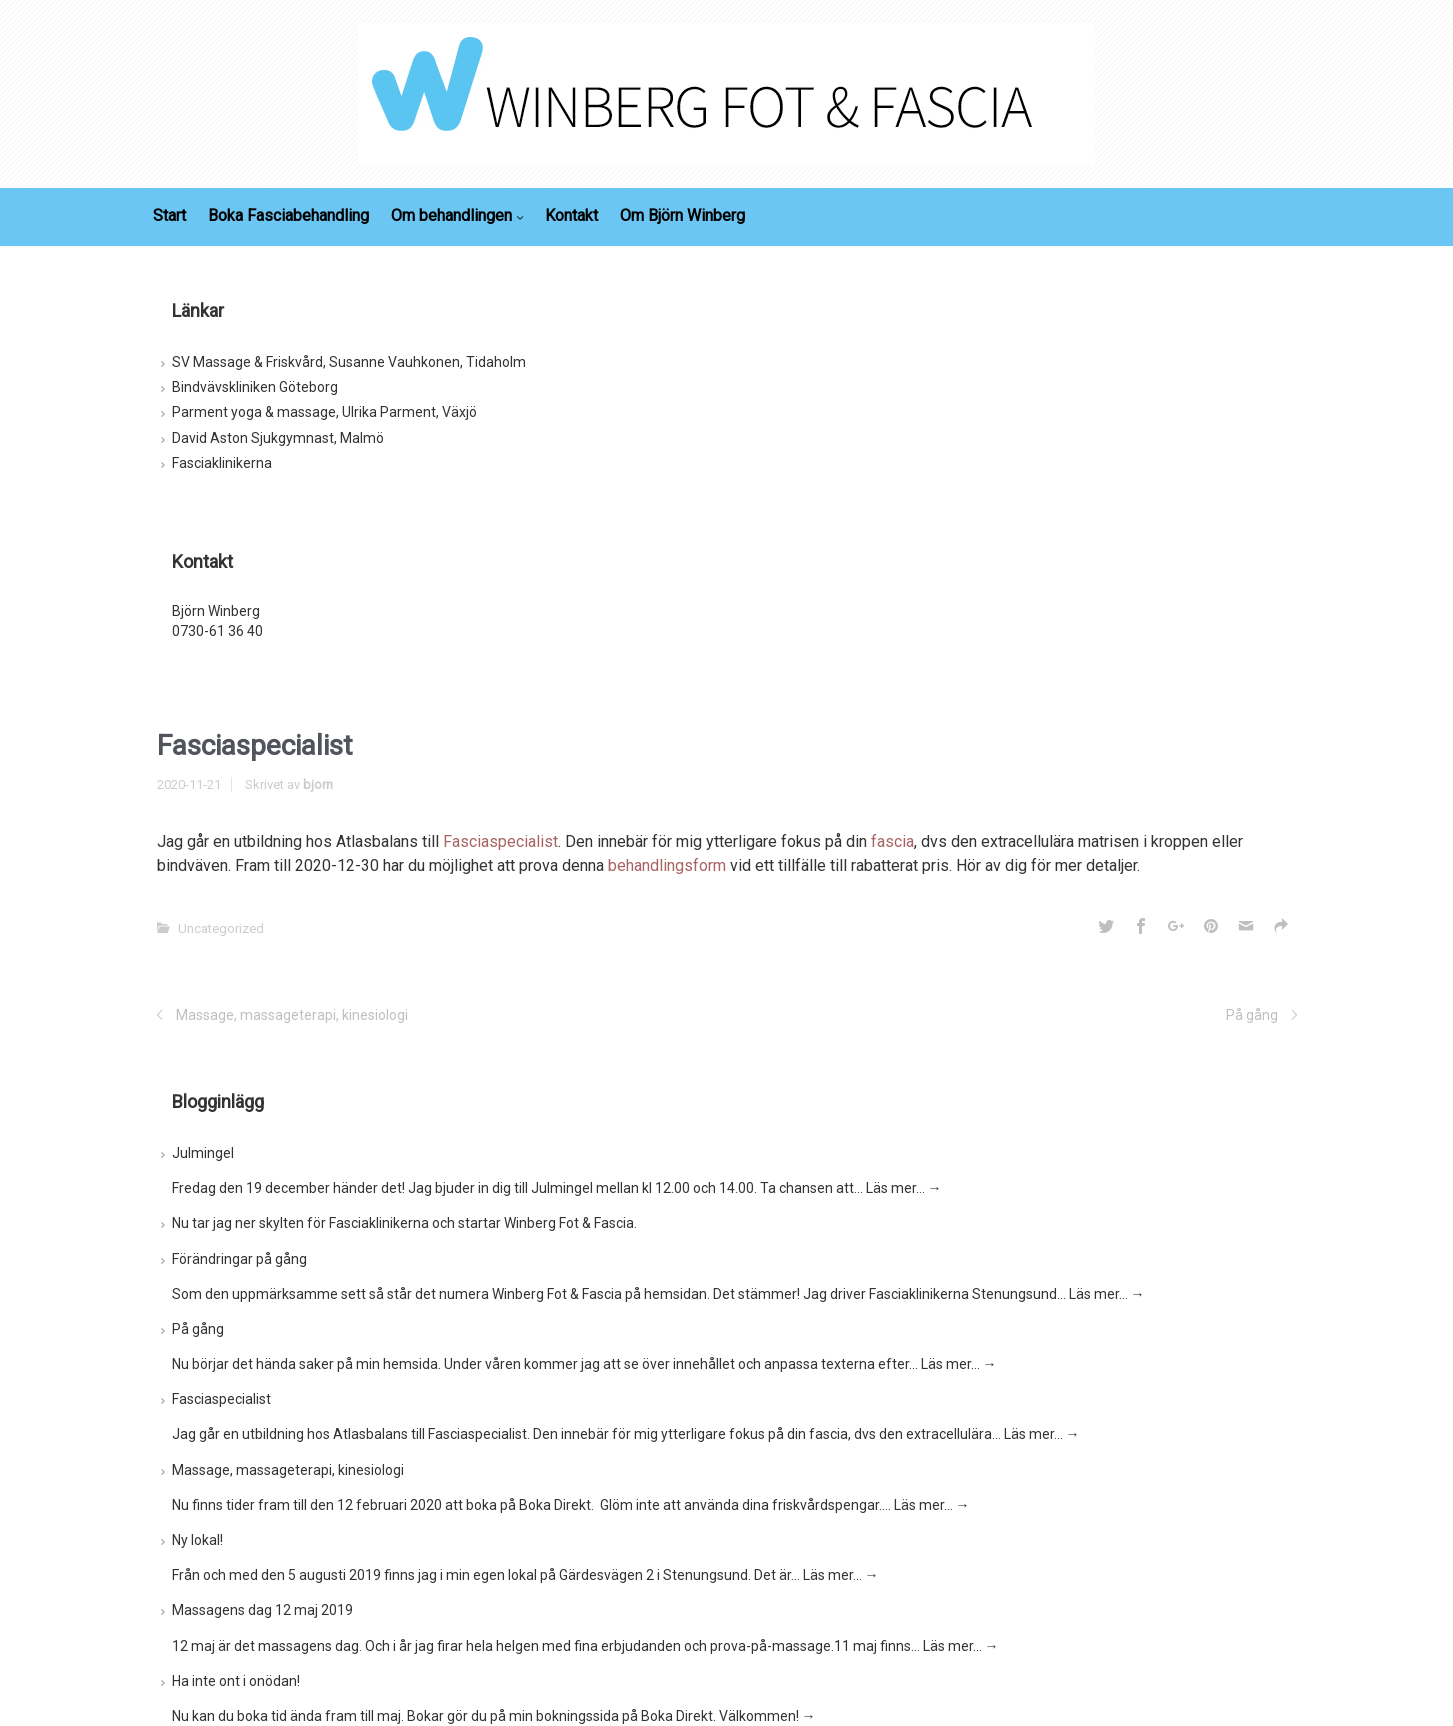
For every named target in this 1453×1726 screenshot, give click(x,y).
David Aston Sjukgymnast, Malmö (278, 438)
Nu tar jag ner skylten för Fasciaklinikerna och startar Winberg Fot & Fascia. (404, 1223)
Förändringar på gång (239, 1259)
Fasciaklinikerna (222, 463)
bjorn (318, 784)
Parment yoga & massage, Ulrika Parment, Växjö (324, 412)
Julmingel (203, 1153)
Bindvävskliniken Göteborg (255, 387)
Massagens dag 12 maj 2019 (262, 1610)
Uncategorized (221, 928)
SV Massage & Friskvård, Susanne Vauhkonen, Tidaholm (349, 362)
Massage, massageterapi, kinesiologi (292, 1015)
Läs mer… (904, 1188)
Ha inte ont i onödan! (236, 1681)
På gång (1252, 1015)
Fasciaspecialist (500, 841)
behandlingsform (667, 865)
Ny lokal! (197, 1540)
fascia (892, 841)
